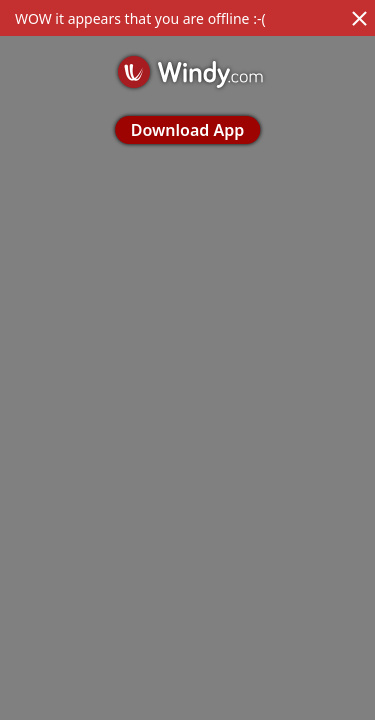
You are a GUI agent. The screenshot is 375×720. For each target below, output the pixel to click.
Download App (187, 130)
